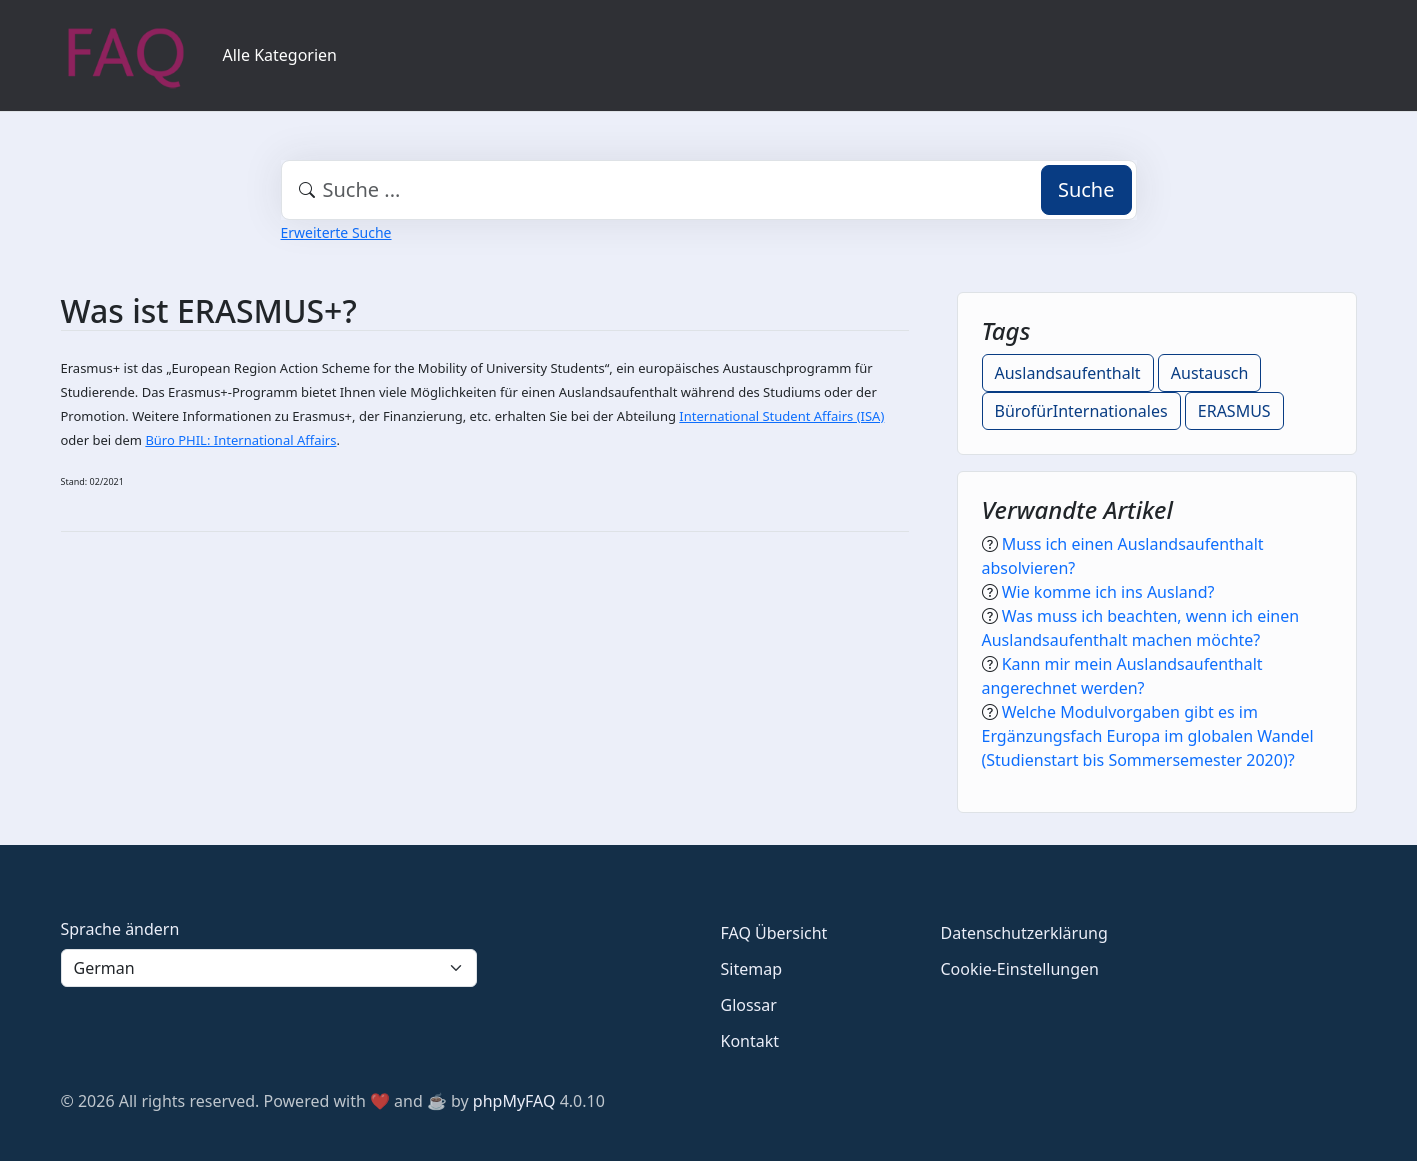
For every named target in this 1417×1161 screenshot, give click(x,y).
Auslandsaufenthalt (1068, 373)
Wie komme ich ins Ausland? (1108, 592)
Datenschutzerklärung (1024, 933)
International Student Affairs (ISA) (781, 416)
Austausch (1210, 373)
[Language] (269, 968)
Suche (1086, 189)
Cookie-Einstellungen (1020, 969)
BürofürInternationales (1081, 411)
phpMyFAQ (514, 1101)
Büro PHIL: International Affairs (240, 440)
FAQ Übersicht (774, 933)
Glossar (749, 1005)
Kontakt (750, 1041)
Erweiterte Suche (336, 232)
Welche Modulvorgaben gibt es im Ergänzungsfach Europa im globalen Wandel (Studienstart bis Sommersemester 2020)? (1148, 736)
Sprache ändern (120, 929)
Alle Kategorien (280, 55)
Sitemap (752, 969)
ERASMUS (1234, 411)
